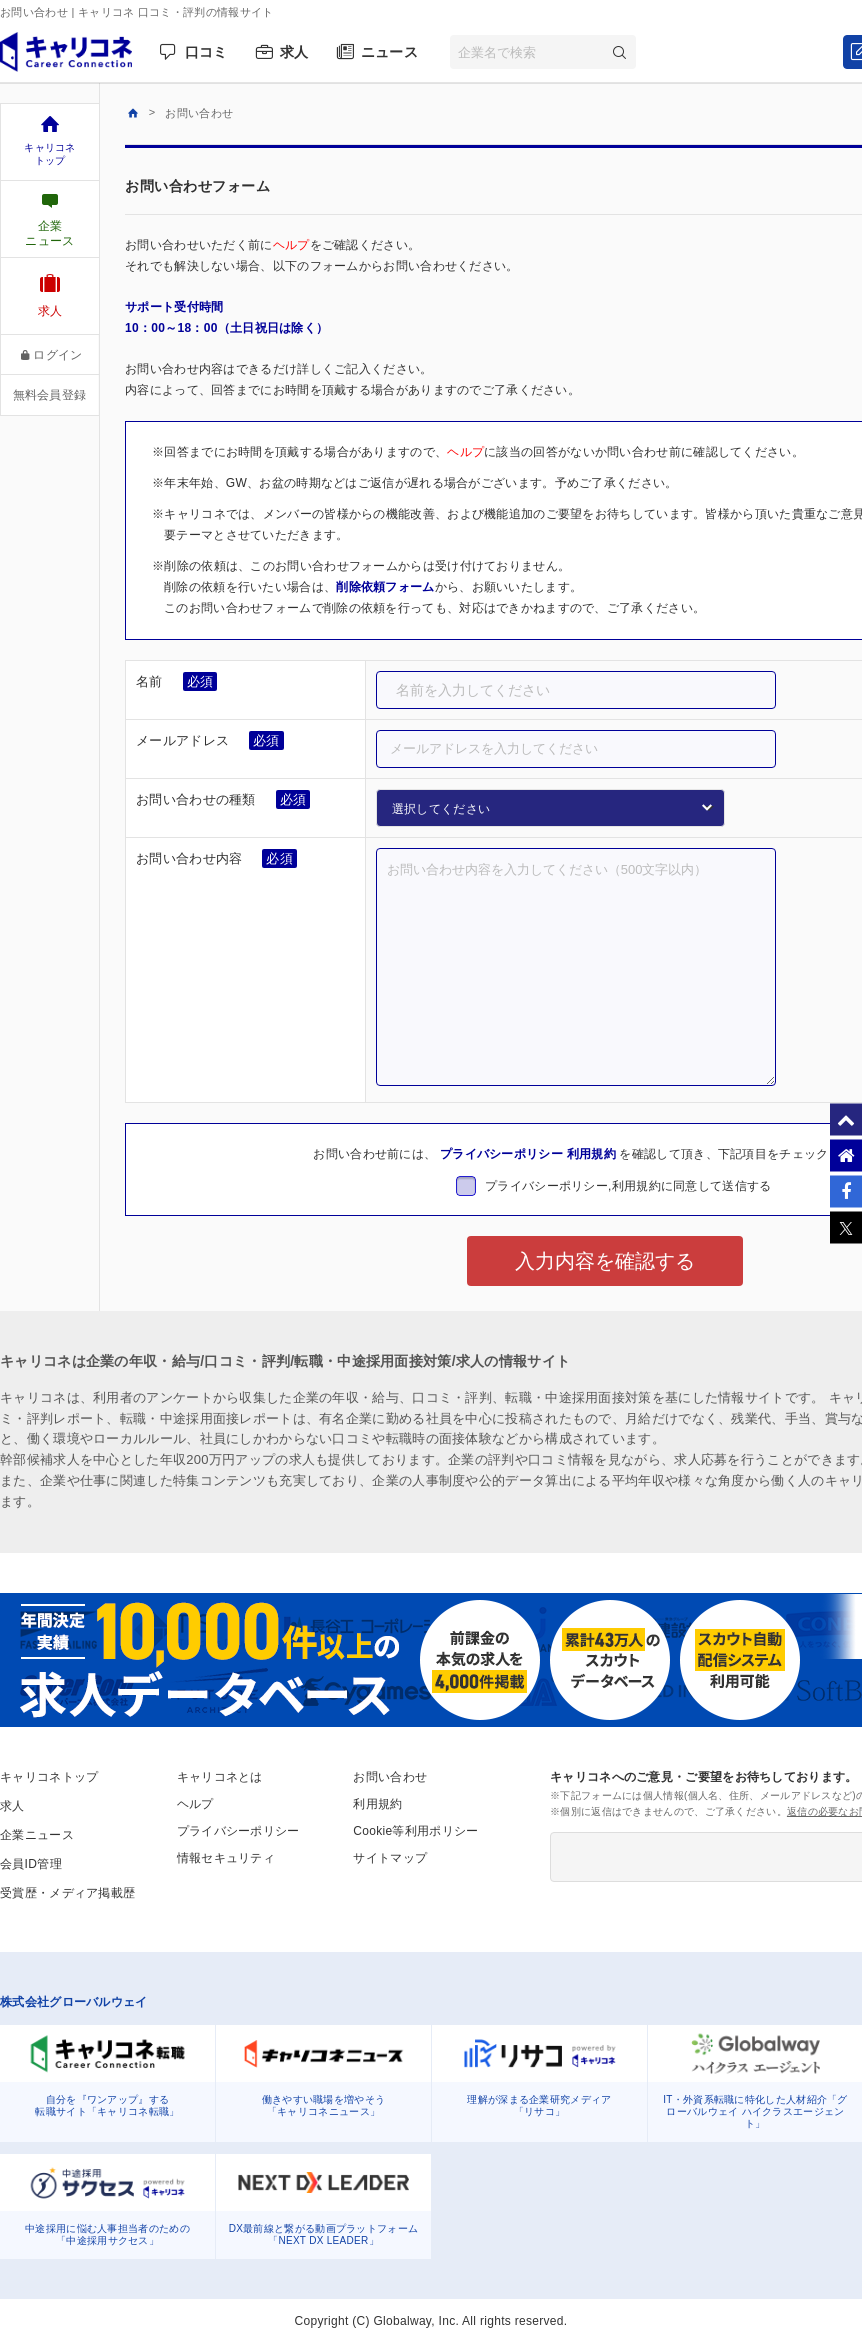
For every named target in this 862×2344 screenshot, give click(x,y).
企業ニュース (37, 1835)
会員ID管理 (31, 1864)
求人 (294, 52)
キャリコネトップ (49, 1777)
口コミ (206, 52)
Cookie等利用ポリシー (415, 1831)
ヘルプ (291, 245)
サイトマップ (390, 1858)
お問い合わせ (390, 1777)
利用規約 (591, 1154)
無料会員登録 (50, 395)
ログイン (50, 355)
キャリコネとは (220, 1777)
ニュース (389, 52)
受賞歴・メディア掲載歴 (67, 1893)
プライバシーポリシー (501, 1154)
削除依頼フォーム (385, 587)
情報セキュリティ (226, 1858)
